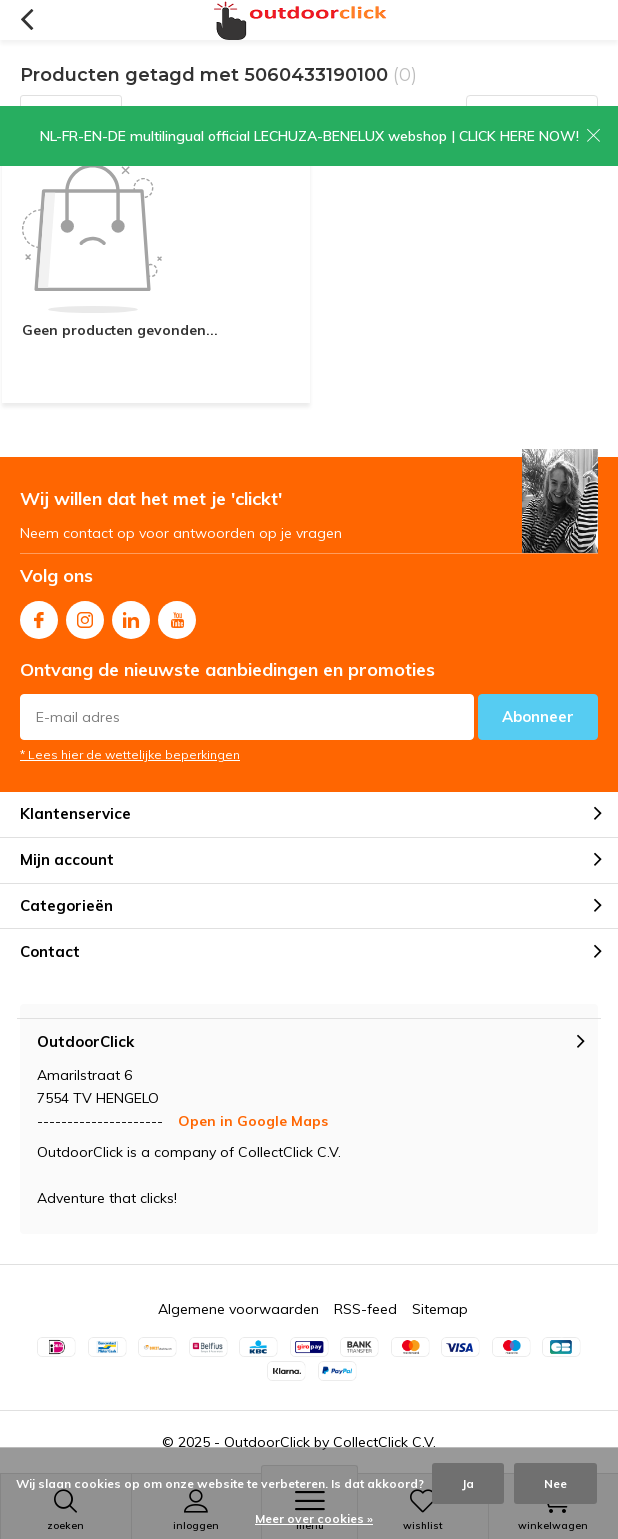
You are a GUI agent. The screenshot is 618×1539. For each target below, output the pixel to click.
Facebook (39, 615)
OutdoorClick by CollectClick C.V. (330, 1442)
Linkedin (131, 615)
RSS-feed (365, 1309)
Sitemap (440, 1309)
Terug (26, 20)
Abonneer (538, 716)
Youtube (177, 615)
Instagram (85, 615)
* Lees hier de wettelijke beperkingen (130, 754)
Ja (468, 1483)
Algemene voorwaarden (238, 1309)
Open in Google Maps (253, 1121)
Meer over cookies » (314, 1518)
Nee (555, 1483)
